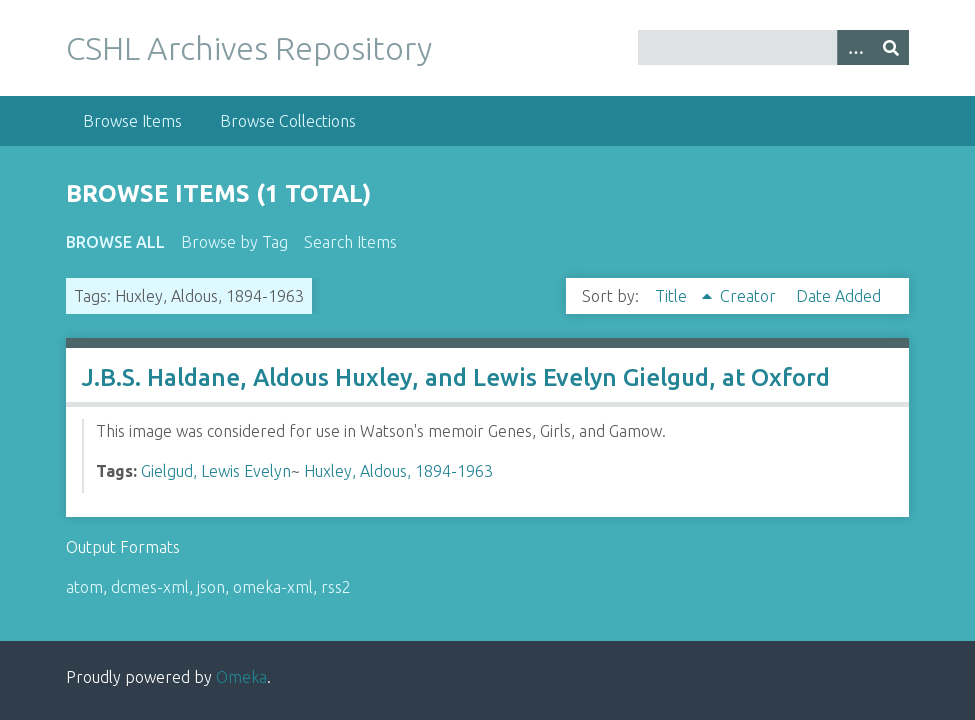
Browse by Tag (234, 242)
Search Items (350, 242)
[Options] (855, 47)
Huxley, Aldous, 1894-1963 (398, 471)
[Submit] (891, 47)
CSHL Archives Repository (249, 48)
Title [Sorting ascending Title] (673, 296)
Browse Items (132, 121)
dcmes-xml (150, 587)
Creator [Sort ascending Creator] (750, 296)
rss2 (336, 587)
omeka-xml (273, 587)
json (211, 587)
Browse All (115, 242)
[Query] (773, 47)
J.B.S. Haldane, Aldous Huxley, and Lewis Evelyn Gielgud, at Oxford (456, 377)
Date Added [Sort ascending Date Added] (838, 296)
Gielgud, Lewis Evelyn (216, 471)
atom (84, 587)
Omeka (241, 677)
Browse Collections (288, 121)
